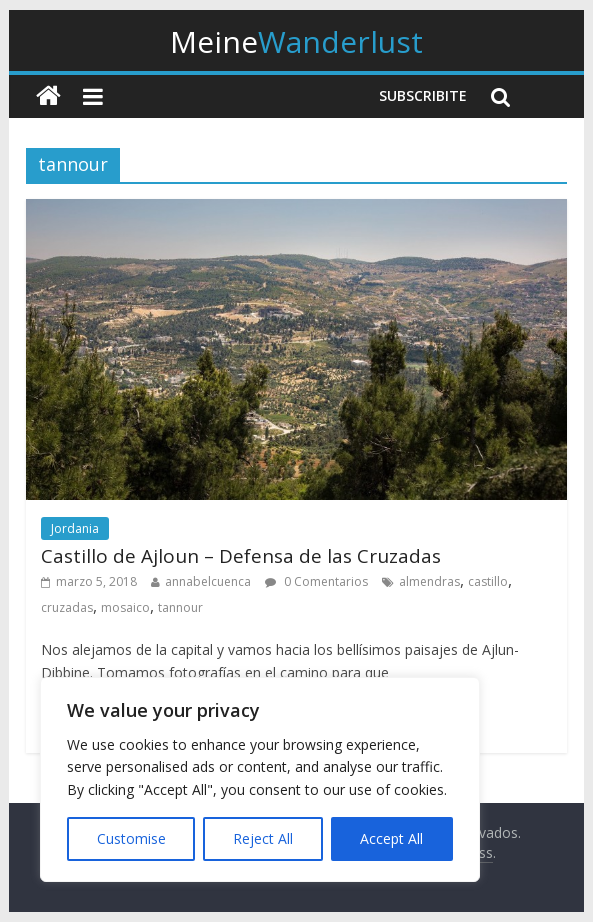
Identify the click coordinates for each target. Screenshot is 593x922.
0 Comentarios (316, 581)
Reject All (263, 838)
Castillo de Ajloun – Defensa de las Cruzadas (241, 556)
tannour (180, 607)
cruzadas (67, 607)
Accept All (391, 838)
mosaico (125, 607)
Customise (131, 838)
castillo (488, 581)
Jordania (75, 528)
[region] (260, 779)
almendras (429, 581)
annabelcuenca (208, 581)
